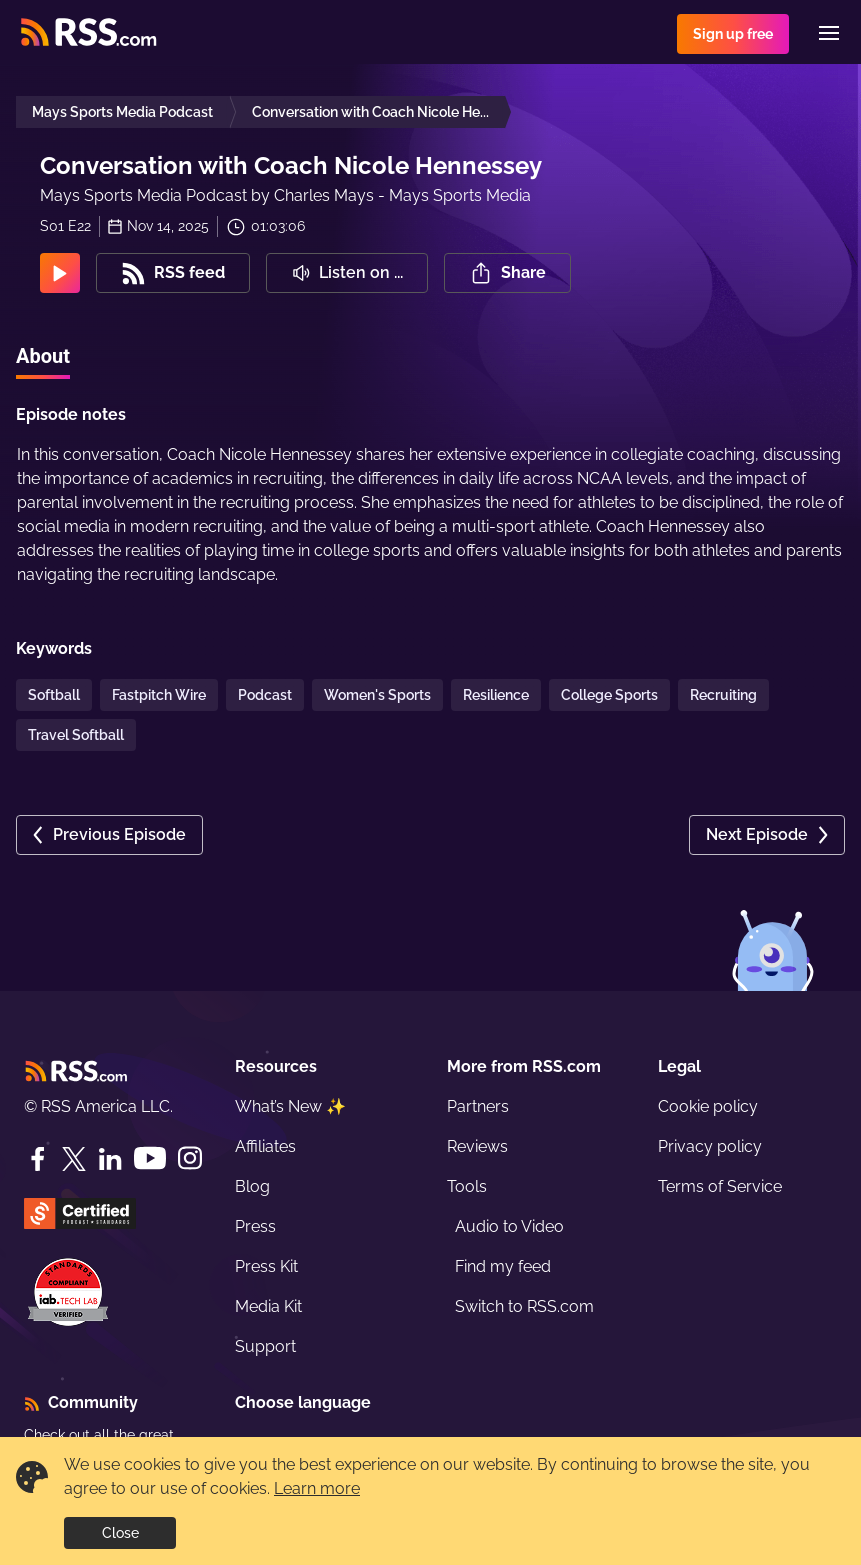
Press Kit (266, 1266)
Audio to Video (509, 1226)
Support (265, 1346)
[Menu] (829, 33)
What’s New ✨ (290, 1106)
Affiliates (265, 1146)
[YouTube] (150, 1158)
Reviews (477, 1146)
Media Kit (268, 1306)
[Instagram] (190, 1158)
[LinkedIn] (110, 1159)
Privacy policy (710, 1146)
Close (120, 1533)
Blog (252, 1186)
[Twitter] (74, 1159)
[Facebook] (38, 1159)
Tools (467, 1186)
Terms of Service (720, 1186)
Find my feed (503, 1266)
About (43, 356)
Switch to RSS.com (524, 1306)
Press (255, 1226)
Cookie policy (708, 1106)
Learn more (317, 1488)
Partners (478, 1106)
